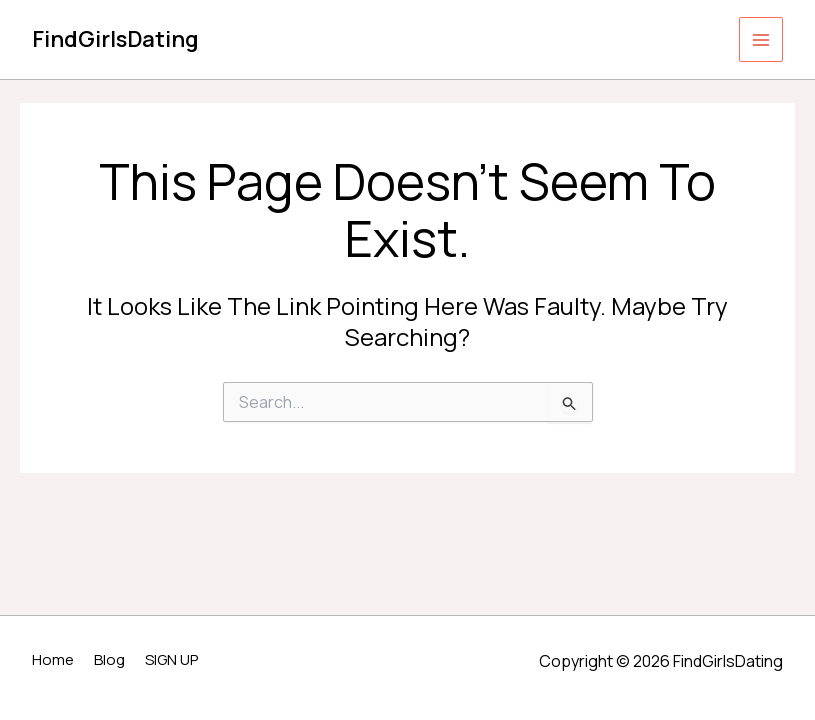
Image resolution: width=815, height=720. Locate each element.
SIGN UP (171, 659)
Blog (109, 659)
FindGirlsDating (115, 39)
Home (53, 659)
